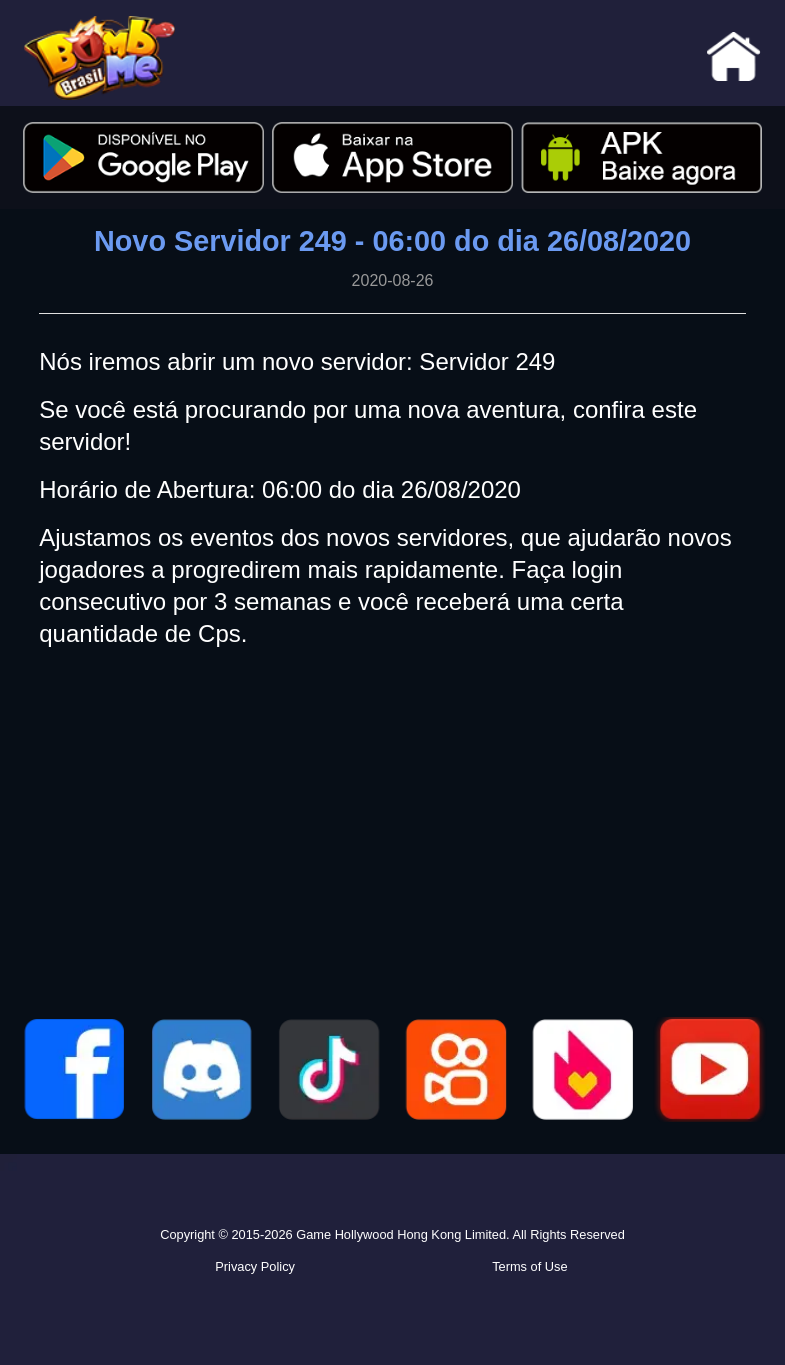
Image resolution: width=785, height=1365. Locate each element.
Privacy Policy (255, 1266)
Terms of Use (529, 1266)
